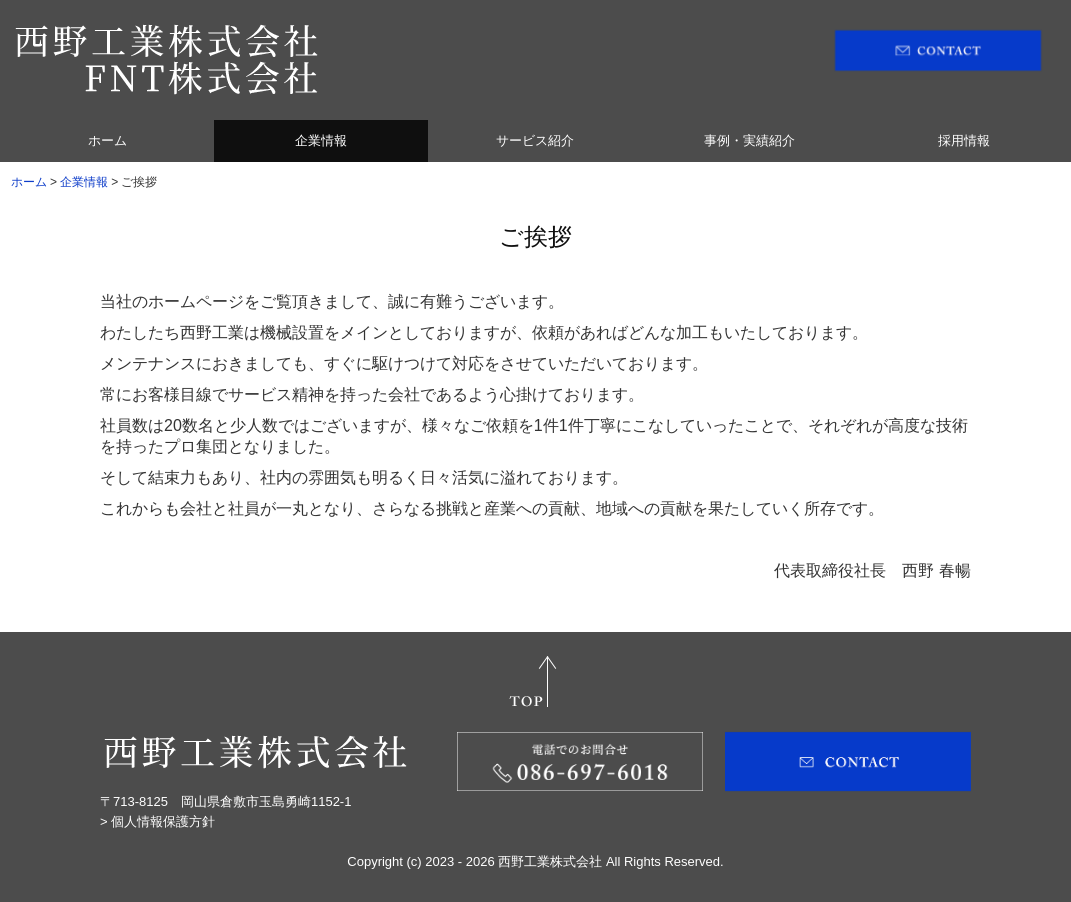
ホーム (107, 140)
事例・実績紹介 (749, 140)
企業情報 (321, 140)
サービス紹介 (535, 140)
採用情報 (964, 140)
